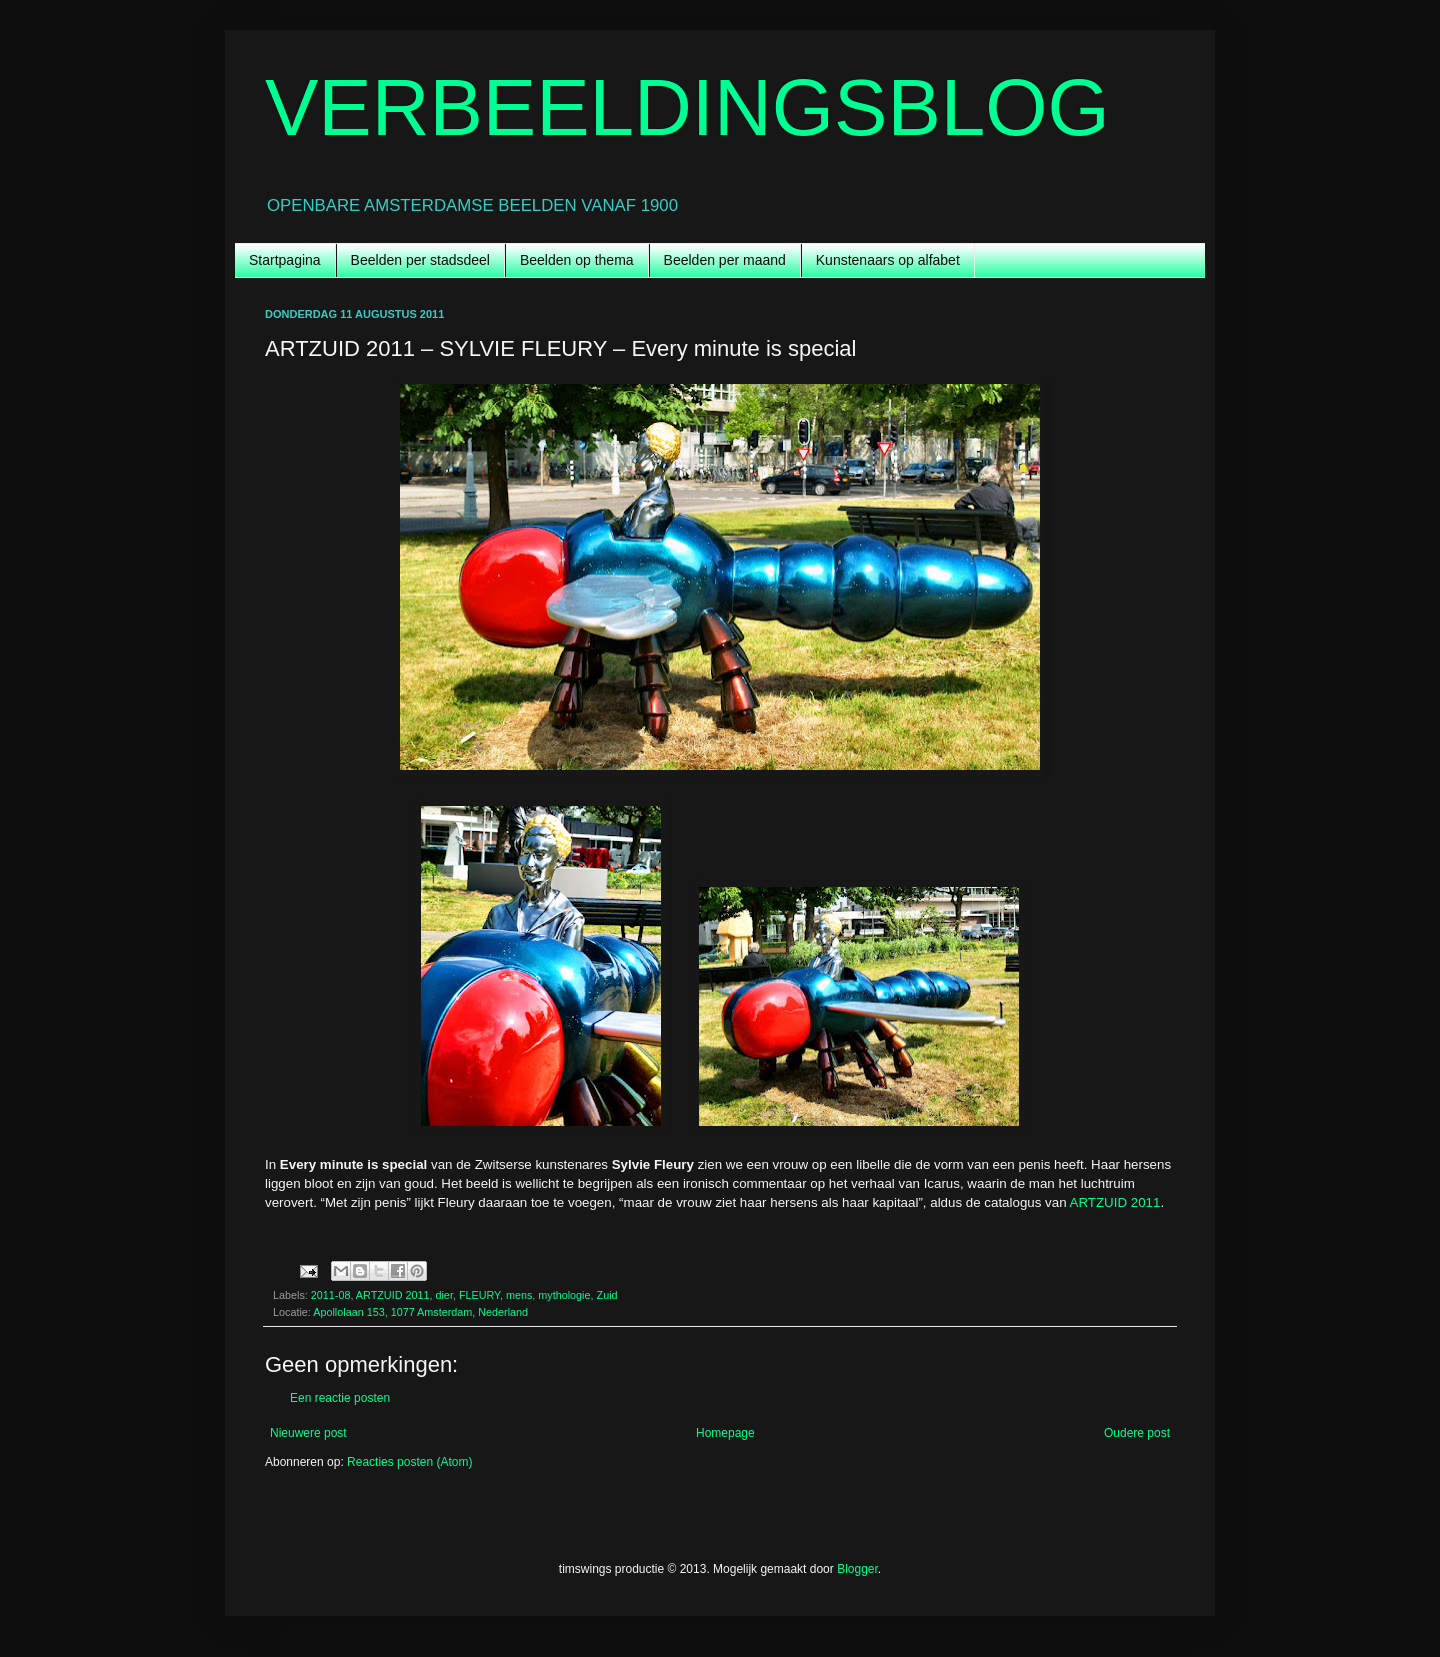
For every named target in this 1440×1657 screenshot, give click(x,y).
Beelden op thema (577, 260)
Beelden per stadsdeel (420, 260)
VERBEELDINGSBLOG (687, 107)
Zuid (607, 1295)
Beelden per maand (725, 260)
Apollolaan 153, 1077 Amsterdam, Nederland (420, 1312)
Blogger (857, 1569)
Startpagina (285, 260)
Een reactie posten (340, 1398)
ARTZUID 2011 (1115, 1202)
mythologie (564, 1295)
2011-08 (331, 1295)
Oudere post (1137, 1433)
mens (519, 1295)
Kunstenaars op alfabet (888, 260)
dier (443, 1295)
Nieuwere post (308, 1433)
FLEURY (479, 1295)
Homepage (725, 1433)
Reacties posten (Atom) (409, 1462)
